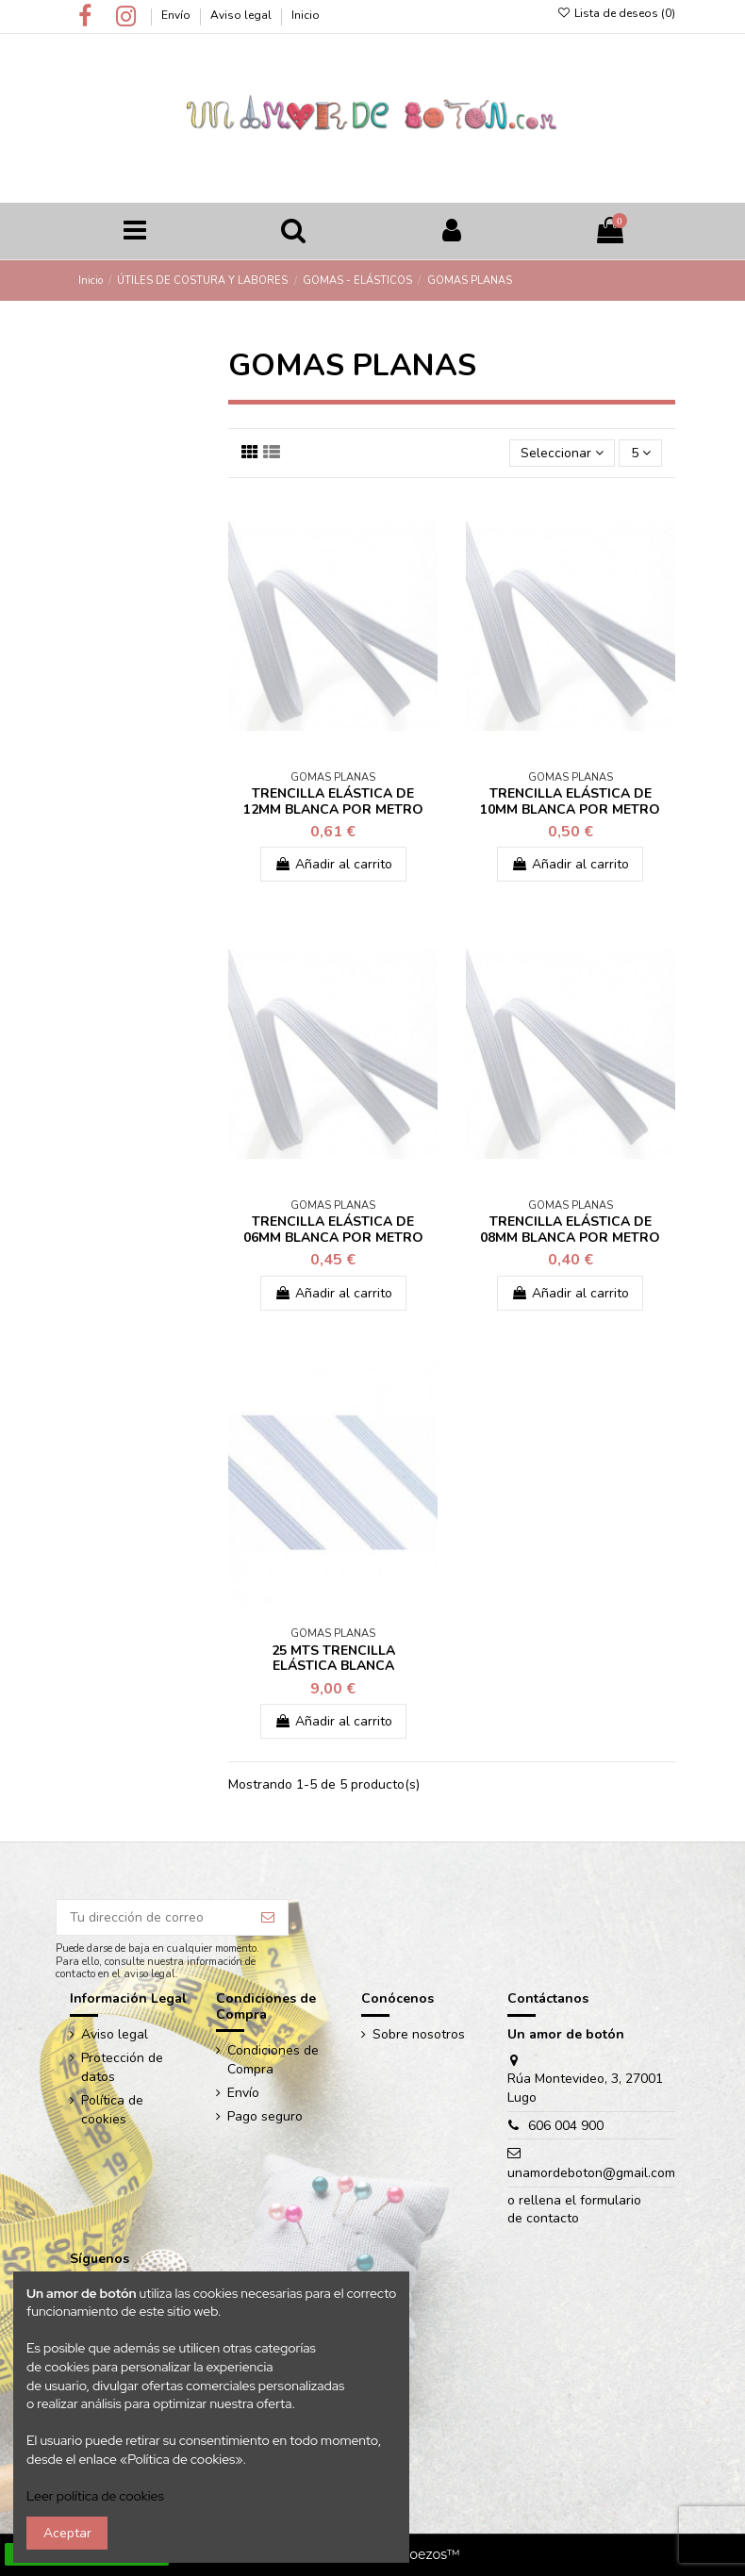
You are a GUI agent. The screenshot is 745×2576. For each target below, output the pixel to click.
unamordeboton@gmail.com (591, 2173)
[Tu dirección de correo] (152, 1918)
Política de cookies (112, 2109)
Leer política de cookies (95, 2495)
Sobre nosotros (418, 2034)
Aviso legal (242, 15)
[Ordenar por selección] (562, 453)
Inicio (305, 15)
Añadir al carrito (333, 864)
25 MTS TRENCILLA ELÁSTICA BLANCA (333, 1659)
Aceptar (67, 2533)
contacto (552, 2218)
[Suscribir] (268, 1918)
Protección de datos (122, 2067)
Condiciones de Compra (273, 2059)
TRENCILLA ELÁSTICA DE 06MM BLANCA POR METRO (333, 1230)
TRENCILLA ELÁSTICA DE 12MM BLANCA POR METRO (333, 801)
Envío (177, 15)
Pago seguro (265, 2116)
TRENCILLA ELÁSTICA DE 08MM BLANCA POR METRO (570, 1230)
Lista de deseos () (615, 13)
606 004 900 (566, 2126)
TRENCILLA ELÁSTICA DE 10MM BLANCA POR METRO (570, 801)
